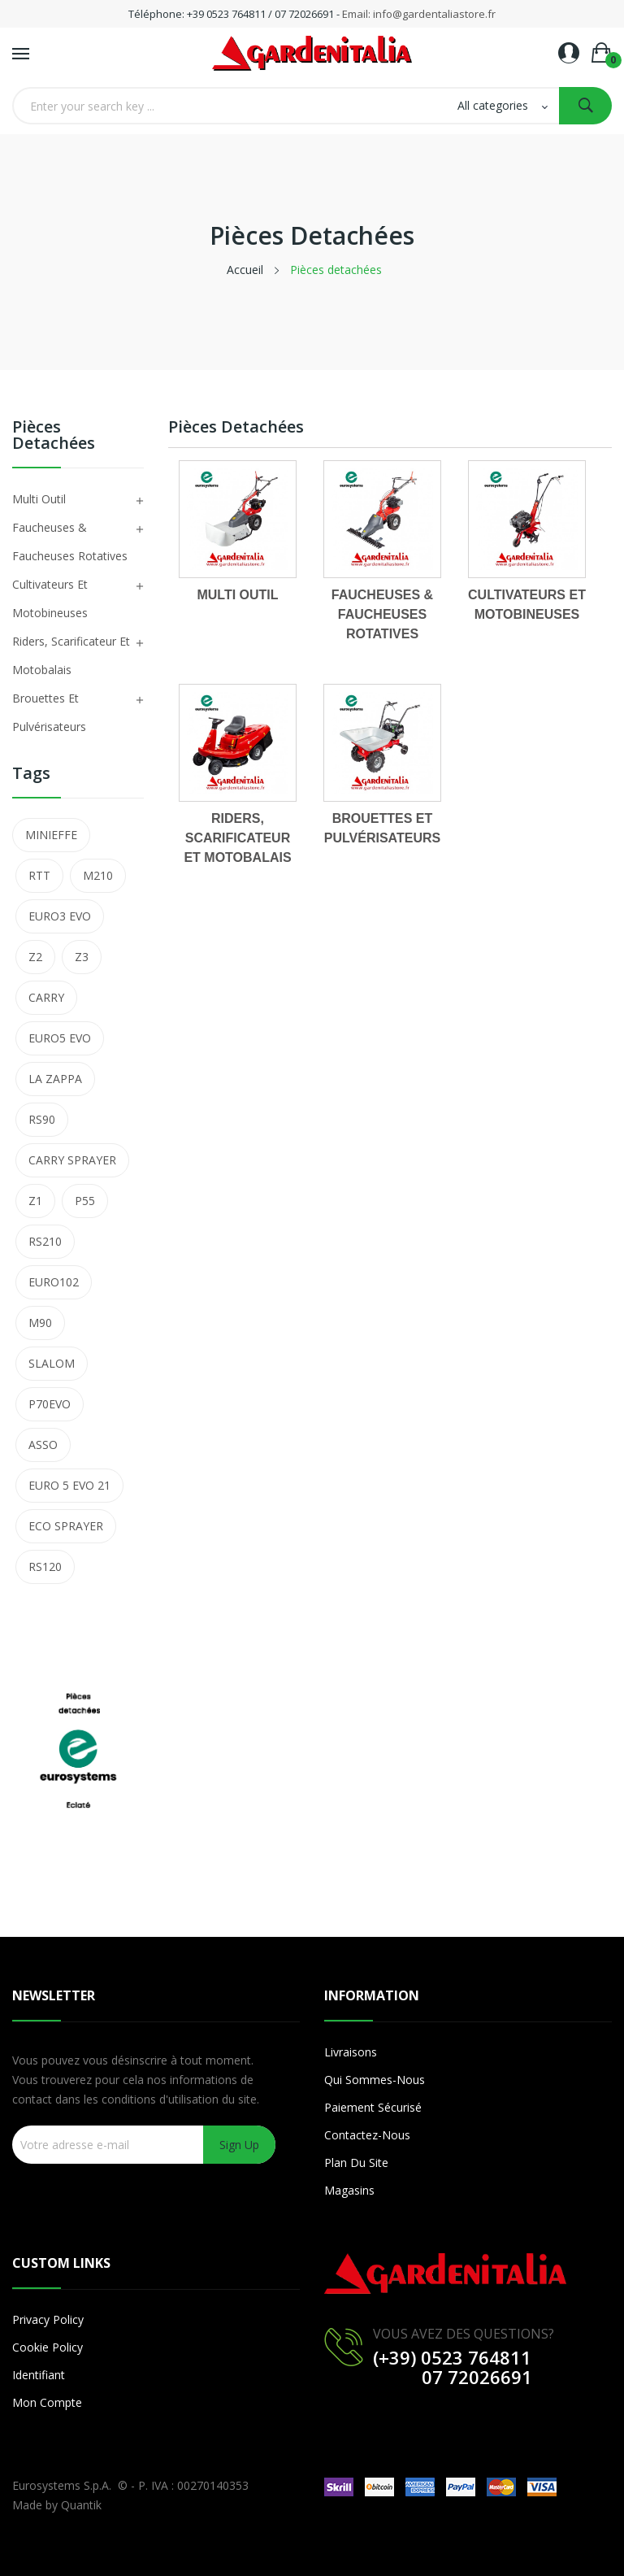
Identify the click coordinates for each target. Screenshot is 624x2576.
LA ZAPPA (55, 1078)
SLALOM (51, 1363)
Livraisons (350, 2052)
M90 (40, 1322)
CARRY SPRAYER (72, 1160)
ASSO (43, 1444)
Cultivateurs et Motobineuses (50, 598)
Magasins (349, 2190)
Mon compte (47, 2402)
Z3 (82, 956)
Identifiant (38, 2374)
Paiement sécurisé (373, 2107)
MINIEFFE (51, 834)
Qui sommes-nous (374, 2079)
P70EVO (49, 1404)
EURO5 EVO (59, 1038)
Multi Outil (39, 499)
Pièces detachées (53, 436)
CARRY (46, 997)
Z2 (35, 956)
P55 (85, 1200)
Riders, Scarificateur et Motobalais (71, 655)
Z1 (35, 1200)
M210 (98, 875)
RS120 (45, 1566)
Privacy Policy (48, 2319)
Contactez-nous (367, 2135)
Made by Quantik (57, 2505)
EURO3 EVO (59, 916)
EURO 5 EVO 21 (69, 1485)
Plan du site (356, 2162)
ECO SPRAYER (65, 1526)
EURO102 (53, 1282)
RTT (39, 875)
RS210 (45, 1241)
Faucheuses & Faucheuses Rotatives (70, 542)
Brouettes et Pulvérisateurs (49, 712)
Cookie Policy (47, 2347)
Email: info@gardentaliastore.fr (419, 14)
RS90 (41, 1119)
